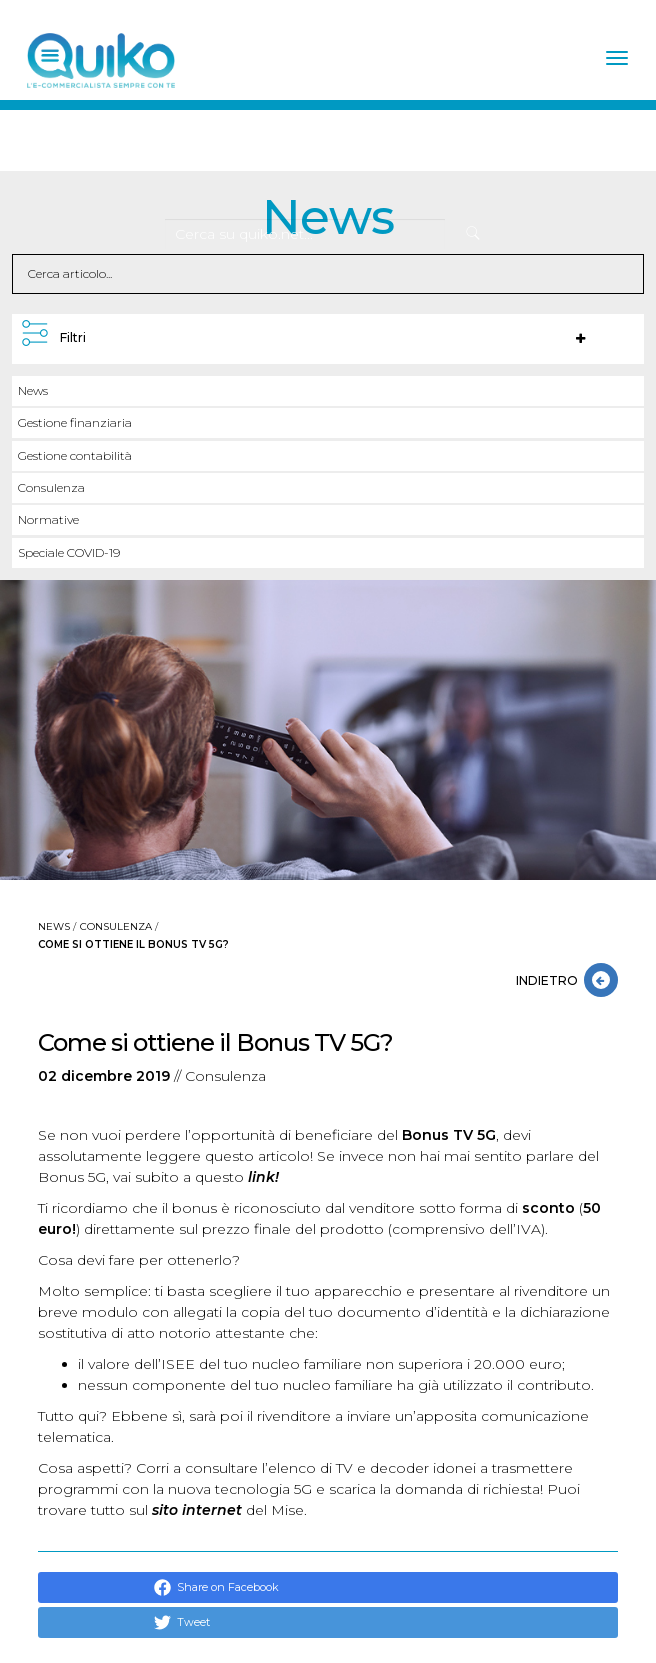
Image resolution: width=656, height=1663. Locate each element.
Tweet (182, 1622)
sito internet (197, 1510)
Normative (48, 519)
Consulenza (51, 487)
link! (263, 1177)
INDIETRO (550, 980)
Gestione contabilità (75, 455)
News (33, 390)
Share (182, 1587)
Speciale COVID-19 (69, 552)
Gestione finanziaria (75, 422)
